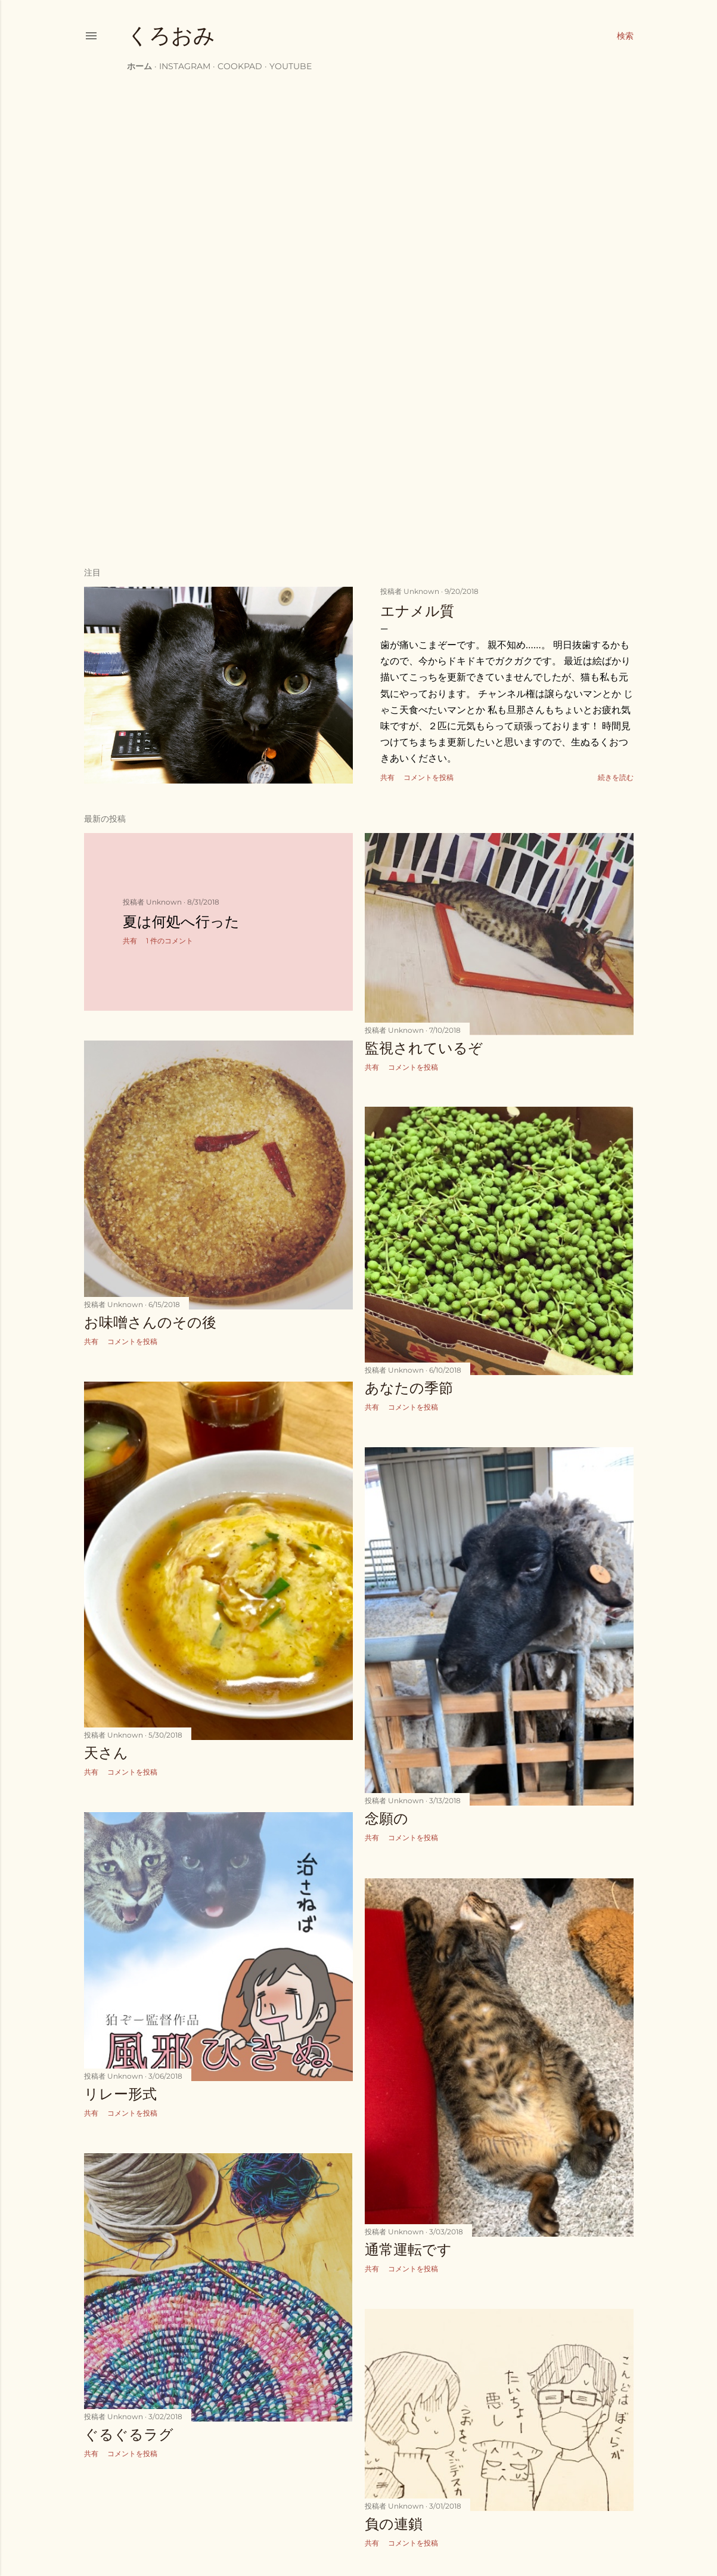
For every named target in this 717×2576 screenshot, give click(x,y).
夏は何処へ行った (181, 921)
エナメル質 (417, 611)
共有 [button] (387, 777)
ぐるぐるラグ (128, 2434)
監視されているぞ (424, 1048)
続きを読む (616, 777)
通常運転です (408, 2249)
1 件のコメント (169, 940)
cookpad (240, 66)
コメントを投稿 (428, 777)
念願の (386, 1818)
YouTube (290, 66)
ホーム (139, 66)
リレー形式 (120, 2094)
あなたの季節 (409, 1388)
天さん (106, 1753)
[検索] (625, 35)
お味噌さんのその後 (150, 1322)
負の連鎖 (394, 2524)
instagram (184, 66)
